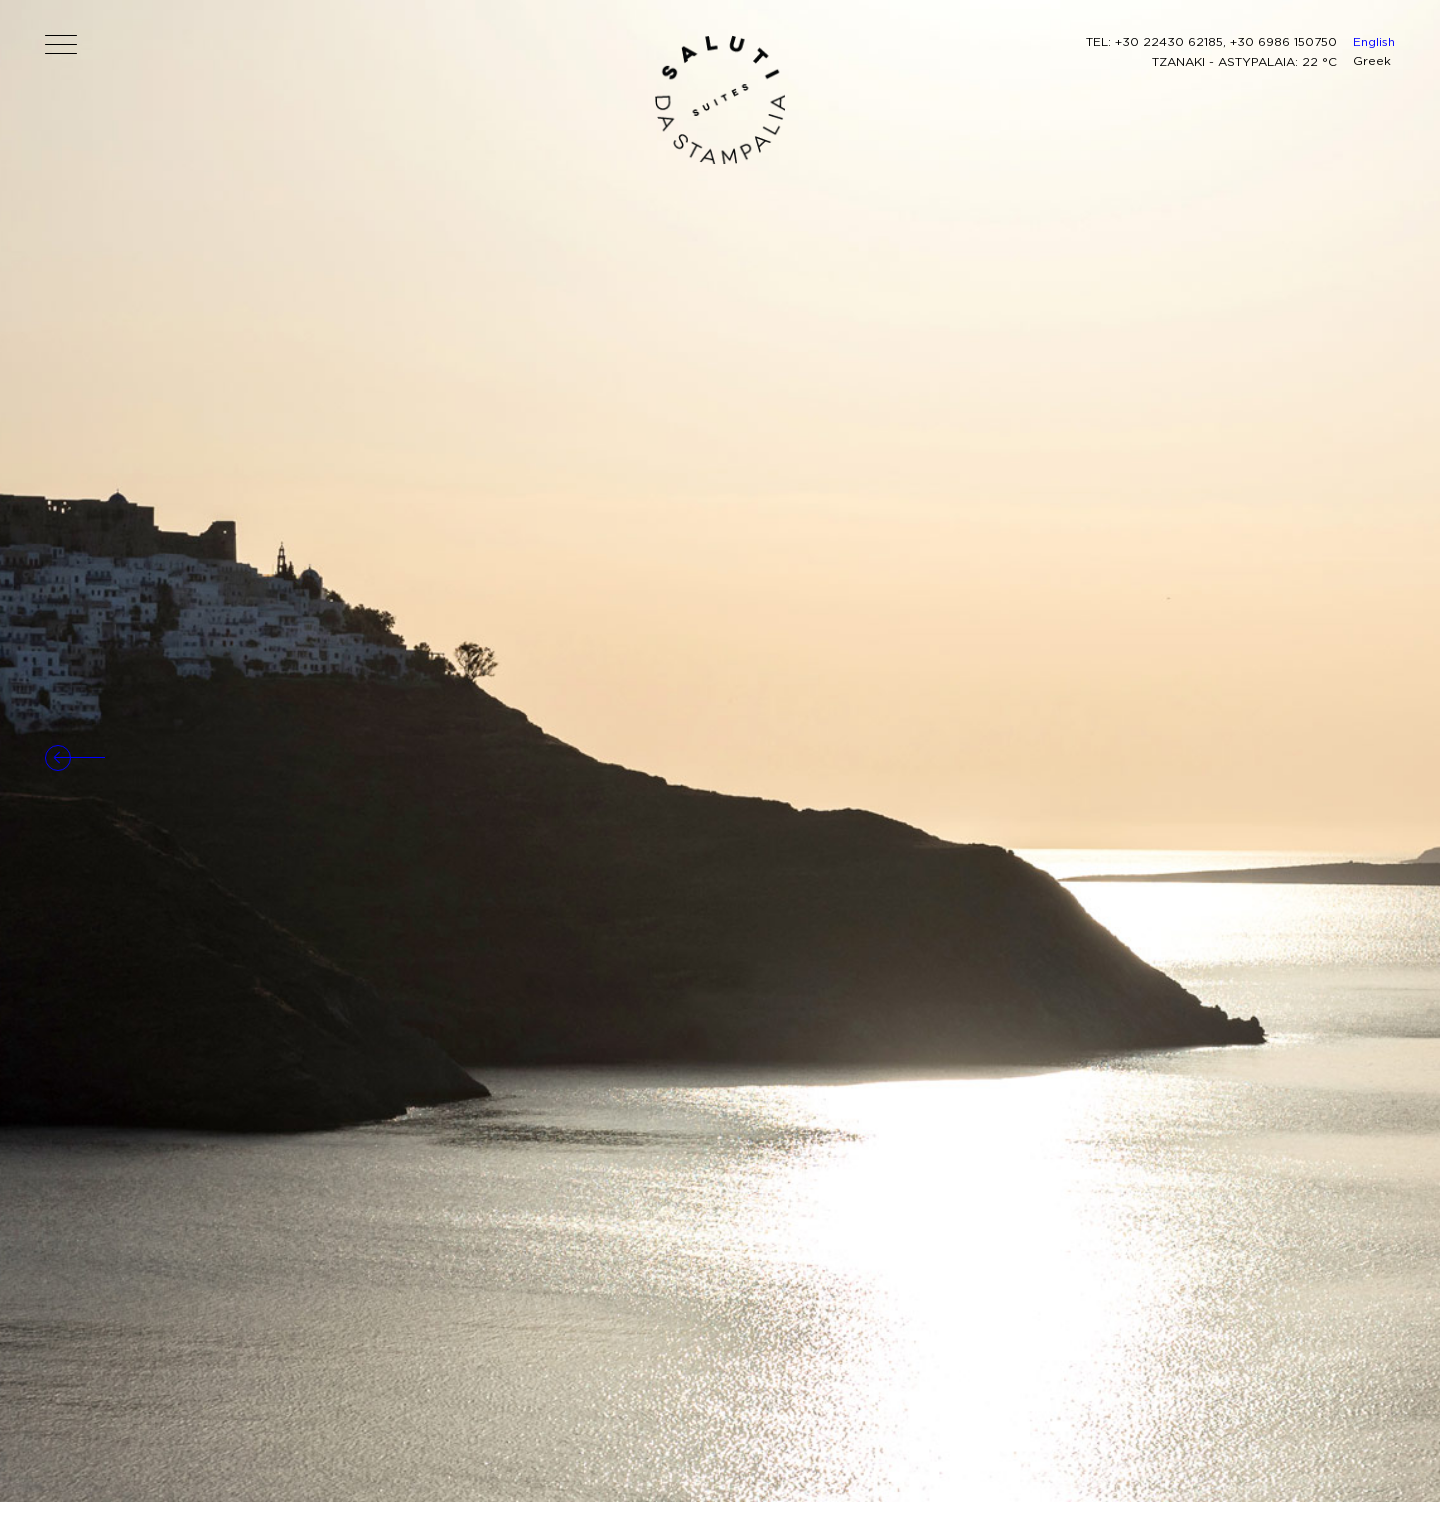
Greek (1372, 60)
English (1374, 41)
